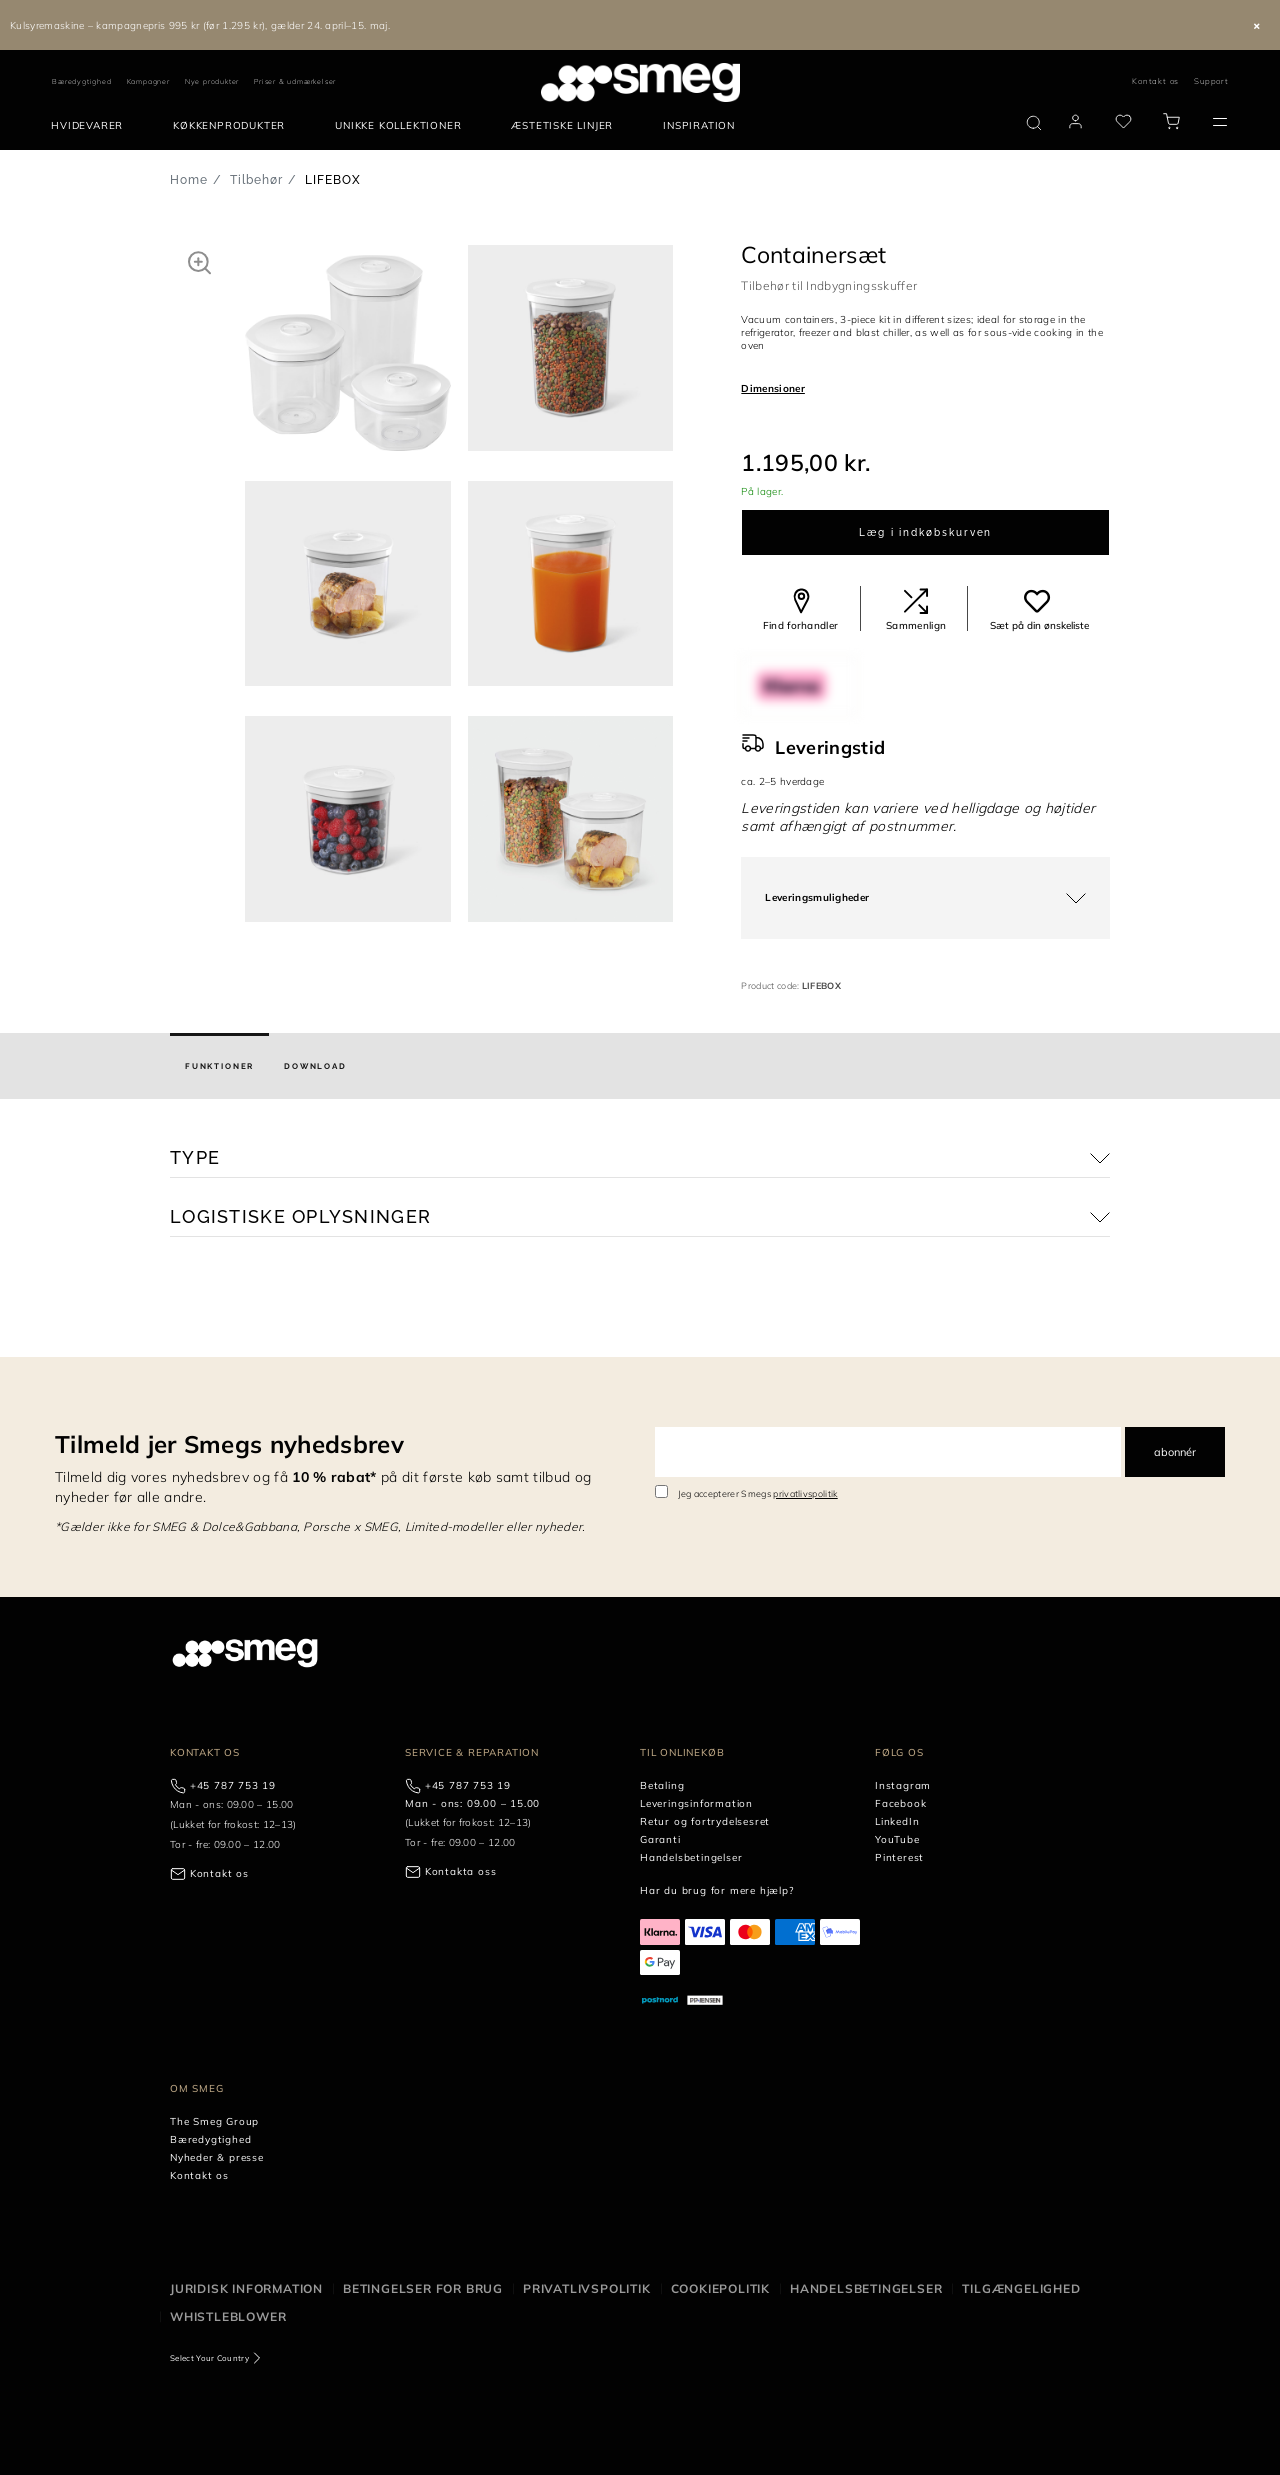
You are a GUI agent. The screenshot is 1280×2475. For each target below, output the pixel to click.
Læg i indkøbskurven (925, 532)
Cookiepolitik (720, 2288)
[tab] (219, 1066)
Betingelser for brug (423, 2288)
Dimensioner (773, 388)
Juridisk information (246, 2288)
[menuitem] (92, 126)
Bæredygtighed (81, 81)
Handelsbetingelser (866, 2288)
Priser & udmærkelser (295, 81)
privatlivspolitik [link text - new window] (805, 1493)
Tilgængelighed (1021, 2288)
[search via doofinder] (1034, 123)
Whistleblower (228, 2316)
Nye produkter (212, 81)
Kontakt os (1155, 81)
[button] (199, 262)
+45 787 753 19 (233, 1785)
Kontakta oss (461, 1871)
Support (1211, 81)
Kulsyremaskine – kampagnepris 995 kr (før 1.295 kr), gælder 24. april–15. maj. (200, 25)
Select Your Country (209, 2358)
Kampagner (148, 81)
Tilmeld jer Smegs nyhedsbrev (229, 1444)
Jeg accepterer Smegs (758, 1493)
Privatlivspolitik (587, 2288)
